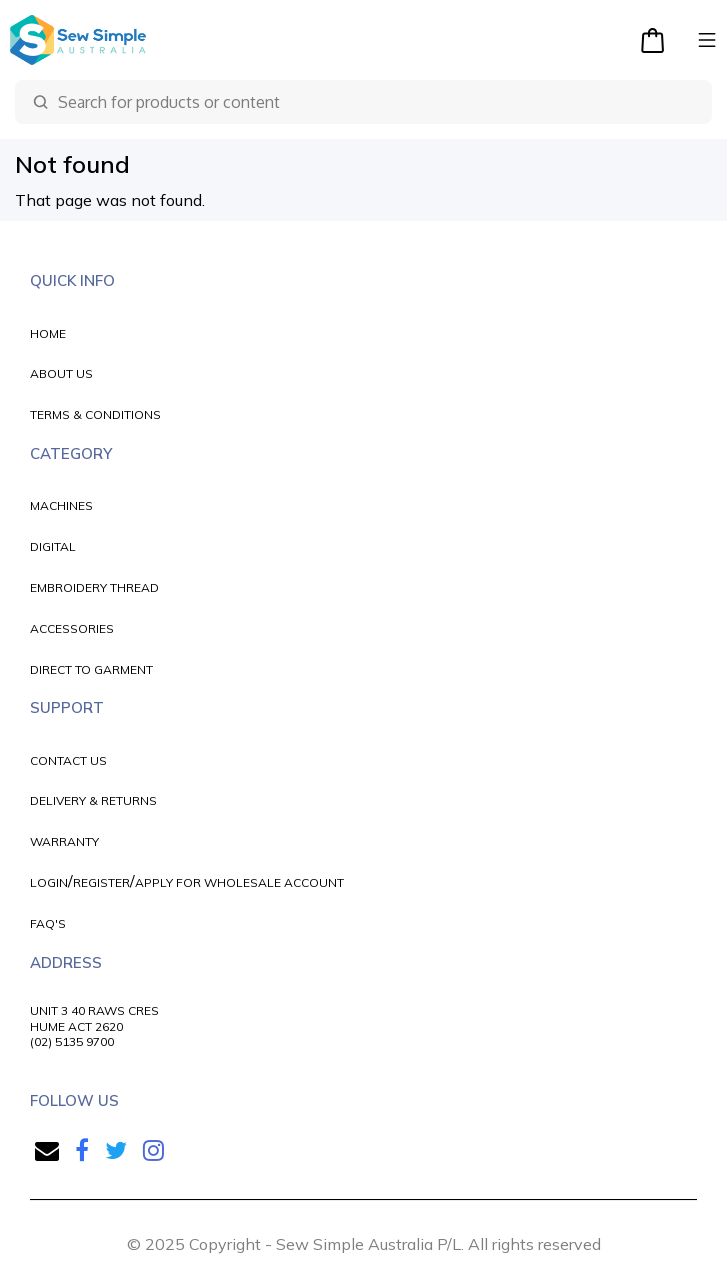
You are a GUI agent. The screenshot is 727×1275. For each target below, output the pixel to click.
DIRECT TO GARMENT (91, 669)
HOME (48, 333)
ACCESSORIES (72, 628)
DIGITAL (53, 546)
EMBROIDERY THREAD (94, 587)
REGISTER (101, 882)
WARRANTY (64, 841)
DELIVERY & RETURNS (93, 800)
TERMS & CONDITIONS (95, 414)
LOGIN (49, 882)
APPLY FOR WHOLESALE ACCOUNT (239, 882)
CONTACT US (68, 760)
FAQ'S (48, 923)
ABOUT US (61, 373)
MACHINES (61, 505)
